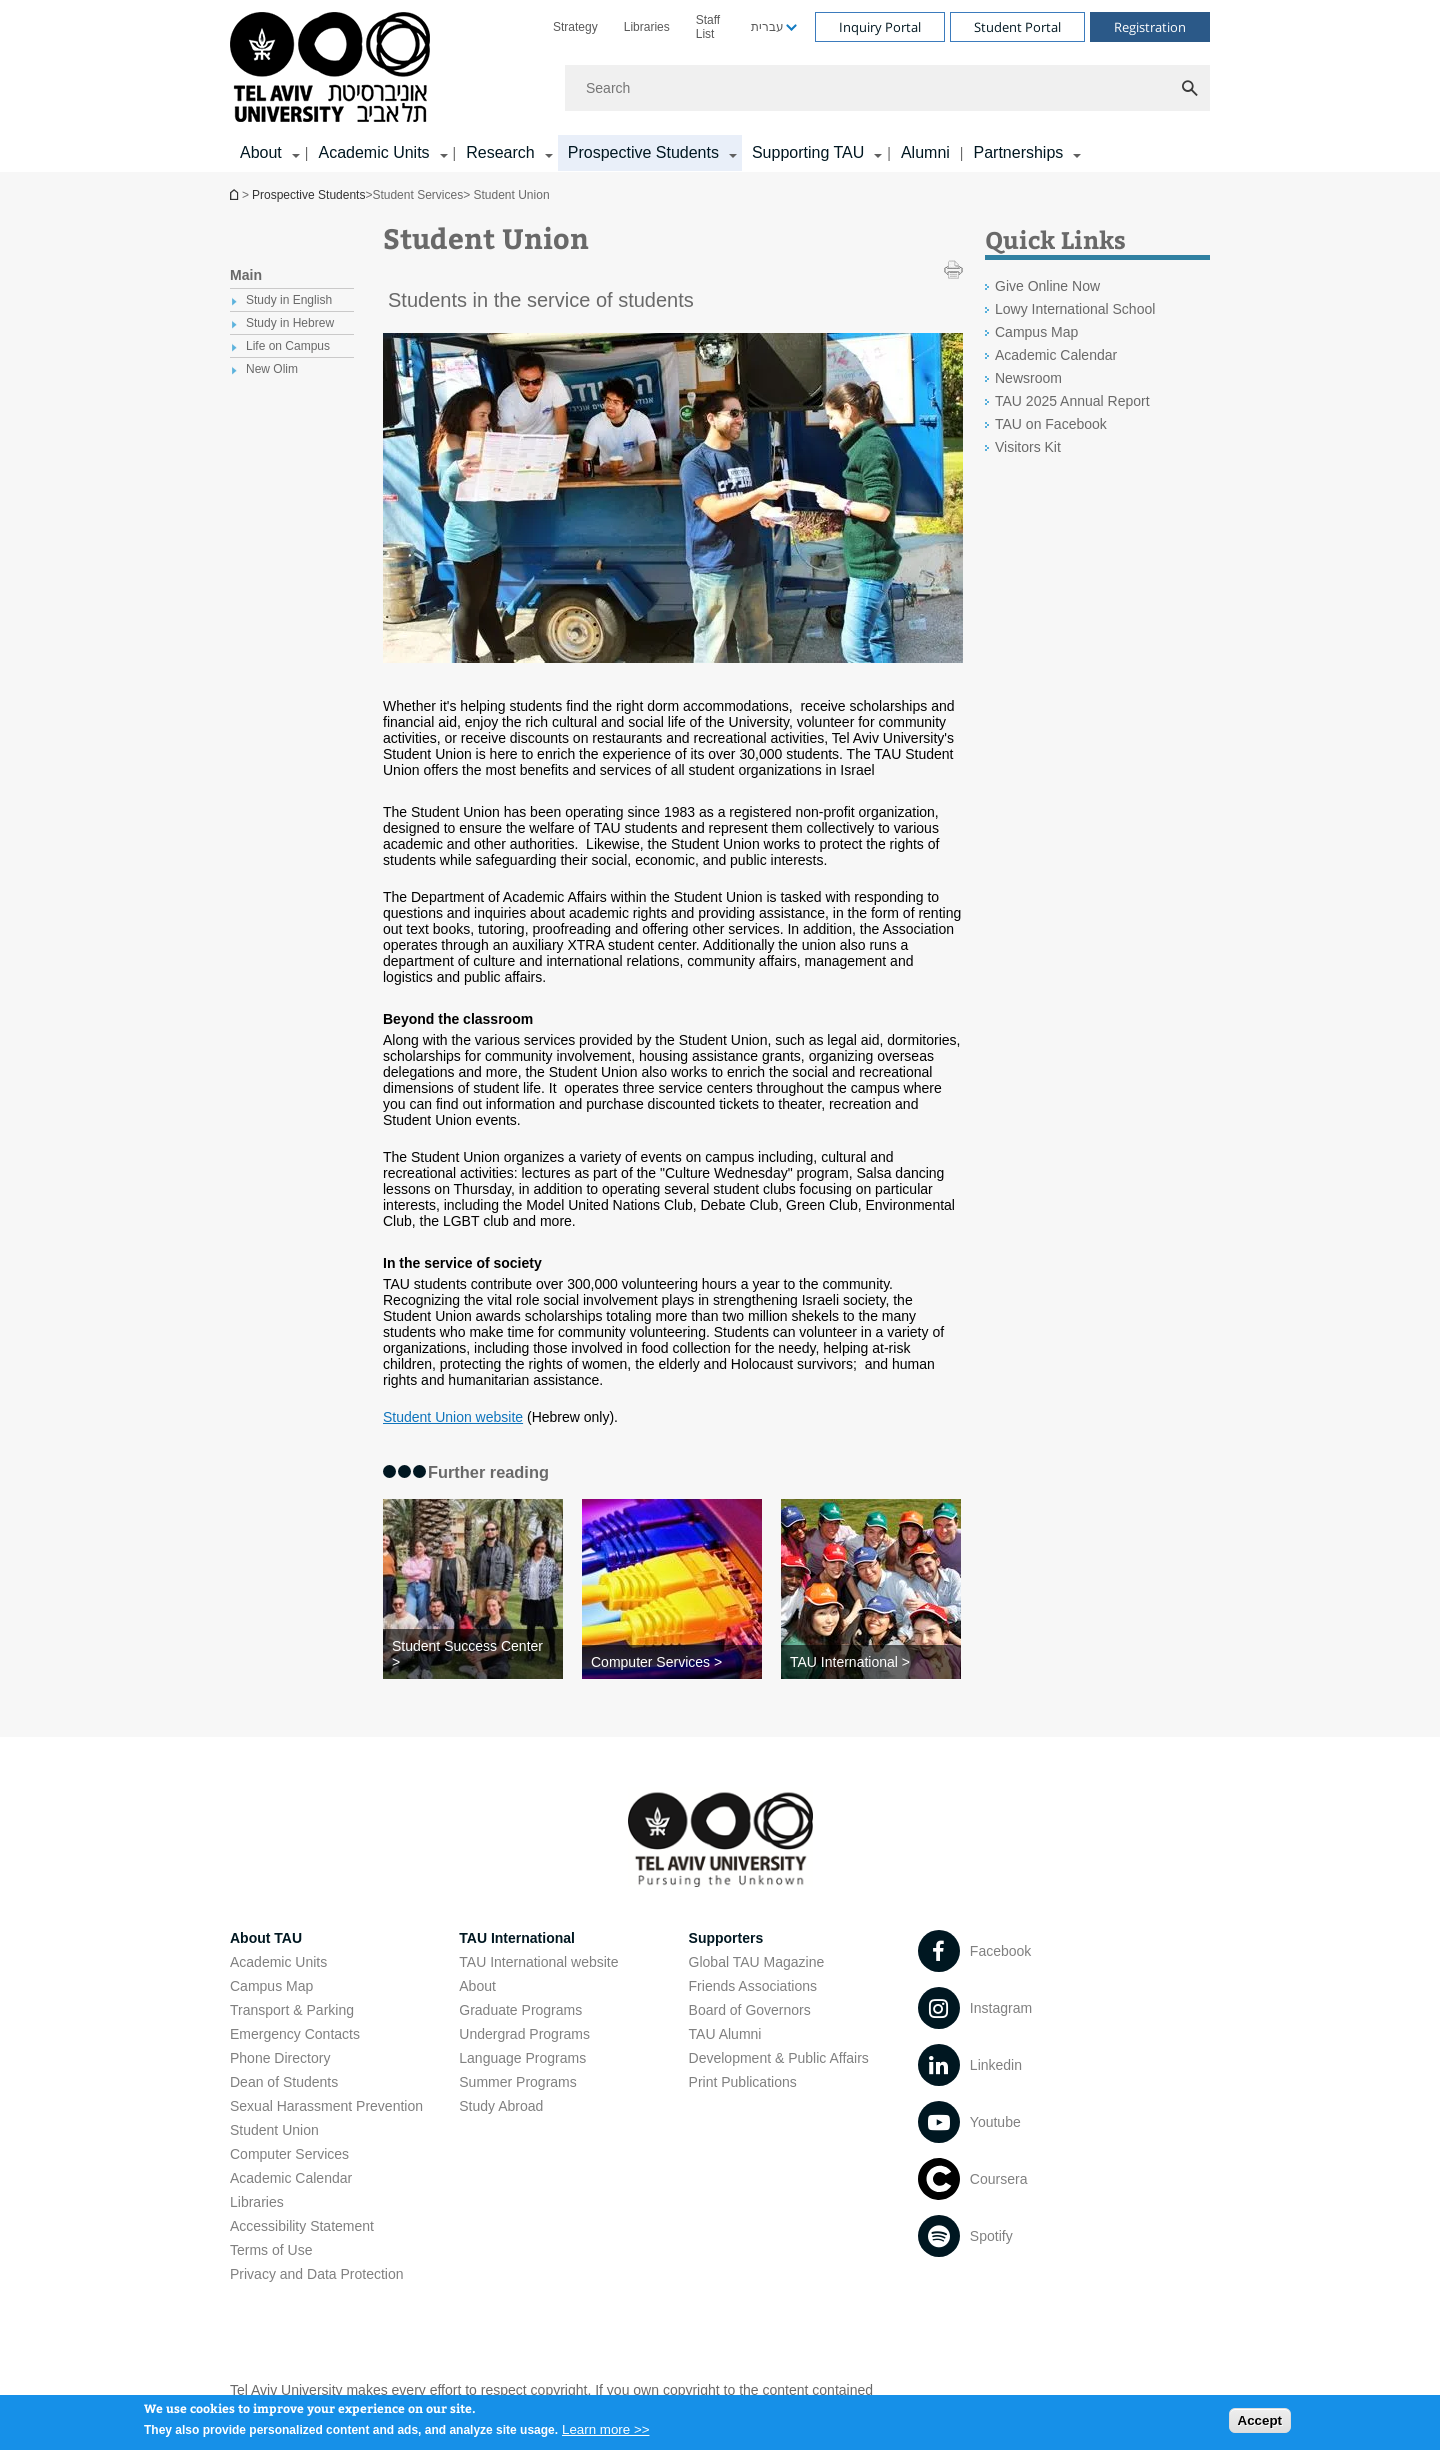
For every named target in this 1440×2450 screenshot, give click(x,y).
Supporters (726, 1938)
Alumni (925, 152)
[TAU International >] (871, 1662)
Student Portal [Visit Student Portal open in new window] (1017, 27)
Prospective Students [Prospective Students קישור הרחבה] (643, 152)
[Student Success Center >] (473, 1654)
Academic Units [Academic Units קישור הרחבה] (373, 152)
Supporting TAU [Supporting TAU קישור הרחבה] (808, 152)
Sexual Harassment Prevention (326, 2106)
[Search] (887, 88)
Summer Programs (517, 2082)
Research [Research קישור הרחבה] (500, 152)
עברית (767, 27)
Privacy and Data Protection (317, 2274)
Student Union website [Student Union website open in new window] (453, 1417)
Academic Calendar (291, 2178)
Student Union (274, 2130)
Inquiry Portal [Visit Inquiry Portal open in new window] (880, 27)
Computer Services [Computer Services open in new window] (289, 2154)
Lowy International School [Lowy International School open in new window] (1075, 309)
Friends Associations (753, 1986)
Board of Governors (750, 2010)
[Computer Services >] (672, 1662)
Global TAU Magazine (757, 1962)
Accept (1260, 2426)
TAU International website (538, 1962)
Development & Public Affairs (779, 2058)
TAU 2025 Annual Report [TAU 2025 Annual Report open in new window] (1072, 401)
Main (246, 275)
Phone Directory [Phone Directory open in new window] (280, 2058)
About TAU (266, 1938)
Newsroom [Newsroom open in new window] (1028, 378)
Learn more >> (605, 2435)
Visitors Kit (1028, 447)
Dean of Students (284, 2082)
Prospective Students (308, 195)
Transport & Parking (292, 2010)
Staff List (708, 27)
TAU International (517, 1938)
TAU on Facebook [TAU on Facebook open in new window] (1051, 424)
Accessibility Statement (302, 2226)
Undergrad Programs (524, 2034)
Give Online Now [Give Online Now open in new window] (1047, 286)
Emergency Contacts (295, 2034)
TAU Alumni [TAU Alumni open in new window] (725, 2034)
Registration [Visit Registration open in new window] (1150, 27)
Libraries (647, 27)
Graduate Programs (520, 2010)
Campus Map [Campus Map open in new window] (1036, 332)
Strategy (575, 27)
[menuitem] (575, 27)
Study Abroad (501, 2106)
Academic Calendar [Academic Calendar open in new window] (1056, 355)
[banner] (720, 86)
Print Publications (743, 2082)
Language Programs (522, 2058)
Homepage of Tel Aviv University (236, 194)
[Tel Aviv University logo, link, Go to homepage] (333, 68)
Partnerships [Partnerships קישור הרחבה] (1018, 152)
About (477, 1986)
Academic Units (278, 1962)
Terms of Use (271, 2250)
